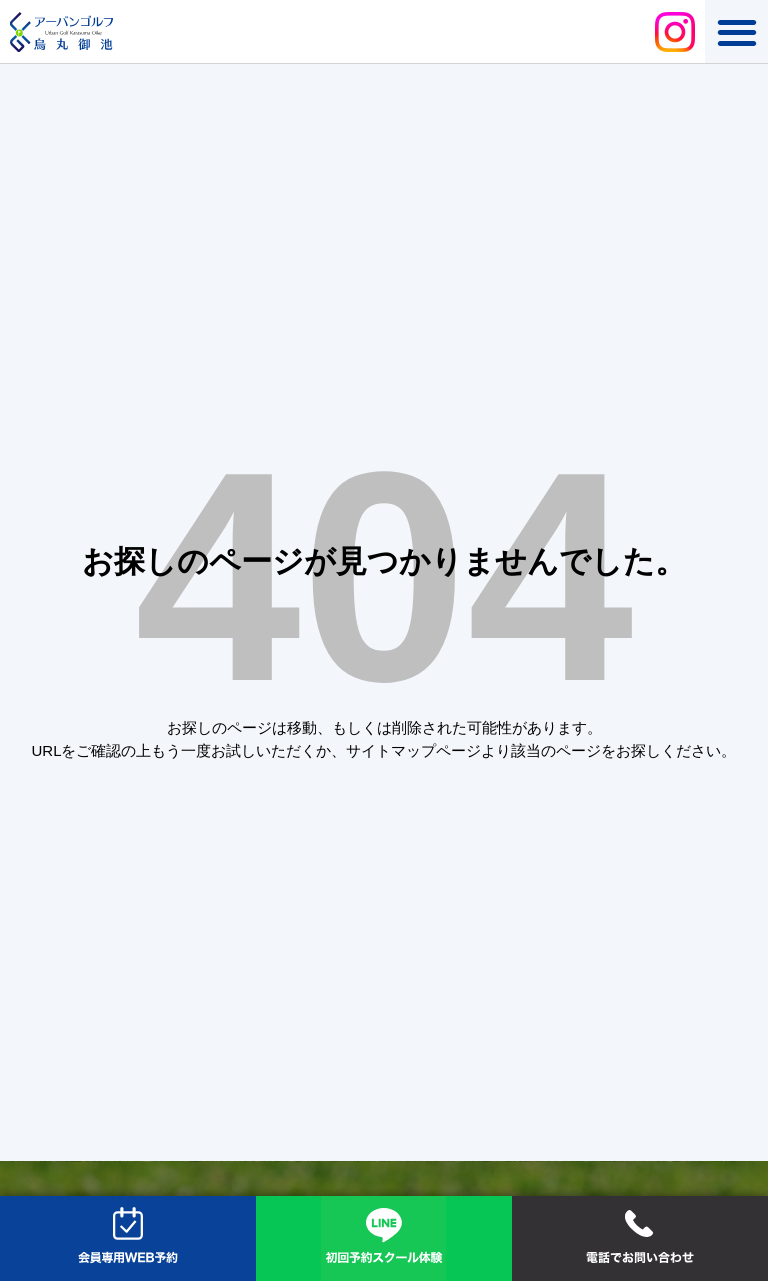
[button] (736, 31)
